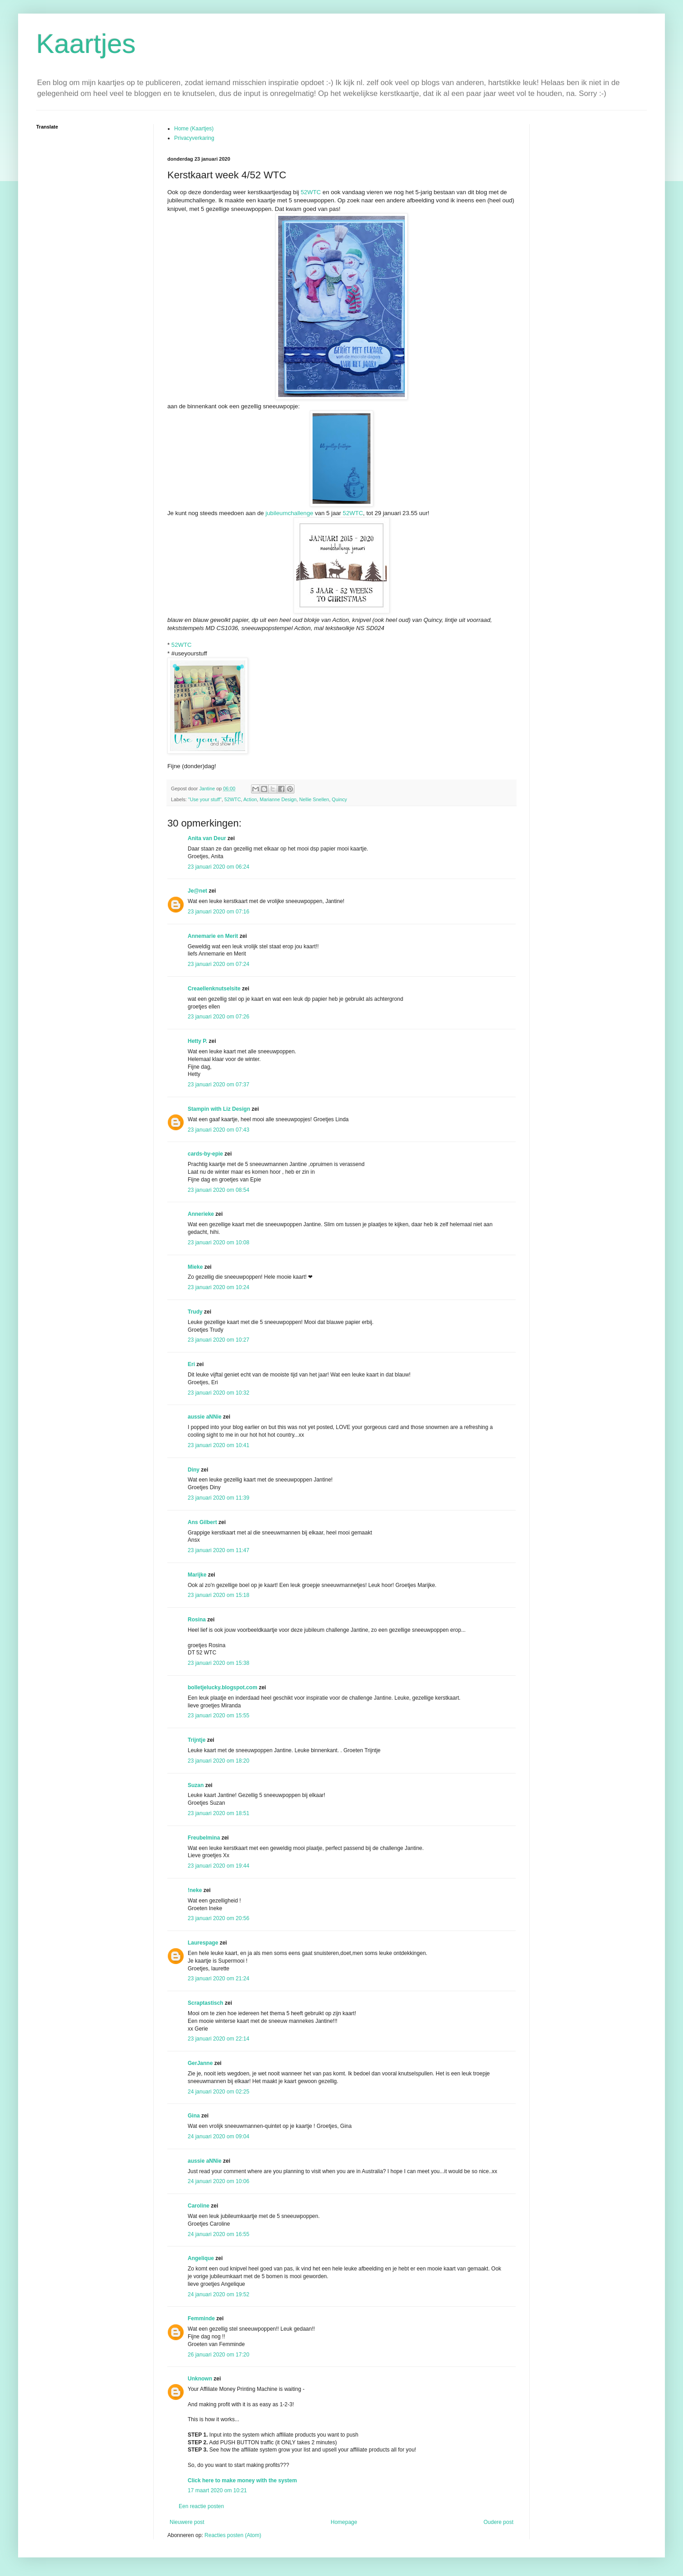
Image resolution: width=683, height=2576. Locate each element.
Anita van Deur (207, 838)
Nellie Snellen (314, 799)
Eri (192, 1364)
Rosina (197, 1619)
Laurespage (203, 1943)
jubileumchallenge (289, 513)
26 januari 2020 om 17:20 (218, 2354)
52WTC (311, 192)
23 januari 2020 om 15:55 (218, 1715)
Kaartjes (86, 44)
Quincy (339, 799)
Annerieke (201, 1214)
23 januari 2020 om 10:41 (218, 1445)
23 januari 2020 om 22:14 (218, 2039)
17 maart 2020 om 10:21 (217, 2490)
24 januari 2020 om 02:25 (218, 2092)
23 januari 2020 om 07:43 (218, 1130)
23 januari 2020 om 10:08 (218, 1242)
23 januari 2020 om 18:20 (218, 1761)
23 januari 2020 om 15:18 (218, 1595)
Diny (193, 1470)
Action (250, 799)
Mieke (195, 1267)
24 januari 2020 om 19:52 (218, 2294)
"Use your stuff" (205, 799)
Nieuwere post (187, 2522)
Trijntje (196, 1740)
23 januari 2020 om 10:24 (218, 1287)
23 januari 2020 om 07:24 (218, 964)
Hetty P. (197, 1041)
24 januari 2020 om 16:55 (218, 2234)
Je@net (197, 891)
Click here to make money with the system (242, 2480)
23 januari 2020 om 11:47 (218, 1550)
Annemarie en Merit (213, 936)
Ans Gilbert (203, 1522)
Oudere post (498, 2522)
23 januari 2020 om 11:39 (218, 1498)
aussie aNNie (205, 1417)
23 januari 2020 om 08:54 (218, 1190)
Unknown (200, 2378)
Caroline (198, 2206)
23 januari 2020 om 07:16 (218, 911)
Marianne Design (278, 799)
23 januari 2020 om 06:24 (218, 867)
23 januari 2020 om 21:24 (218, 1978)
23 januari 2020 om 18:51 (218, 1813)
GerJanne (200, 2063)
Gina (194, 2115)
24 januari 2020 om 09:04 (218, 2136)
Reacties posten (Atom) (232, 2535)
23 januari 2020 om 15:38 (218, 1663)
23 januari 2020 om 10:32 (218, 1393)
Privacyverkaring (194, 138)
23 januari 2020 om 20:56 (218, 1918)
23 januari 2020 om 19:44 (218, 1866)
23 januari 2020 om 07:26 (218, 1016)
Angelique (201, 2258)
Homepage (344, 2522)
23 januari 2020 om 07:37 (218, 1084)
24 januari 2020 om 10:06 (218, 2181)
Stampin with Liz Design (219, 1109)
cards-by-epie (205, 1154)
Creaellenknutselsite (214, 988)
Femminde (201, 2318)
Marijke (197, 1575)
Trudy (195, 1312)
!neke (195, 1890)
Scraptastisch (205, 2003)
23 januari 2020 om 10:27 (218, 1340)
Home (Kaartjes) (193, 128)
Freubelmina (204, 1838)
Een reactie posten (201, 2506)
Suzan (196, 1785)
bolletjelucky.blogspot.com (222, 1687)
